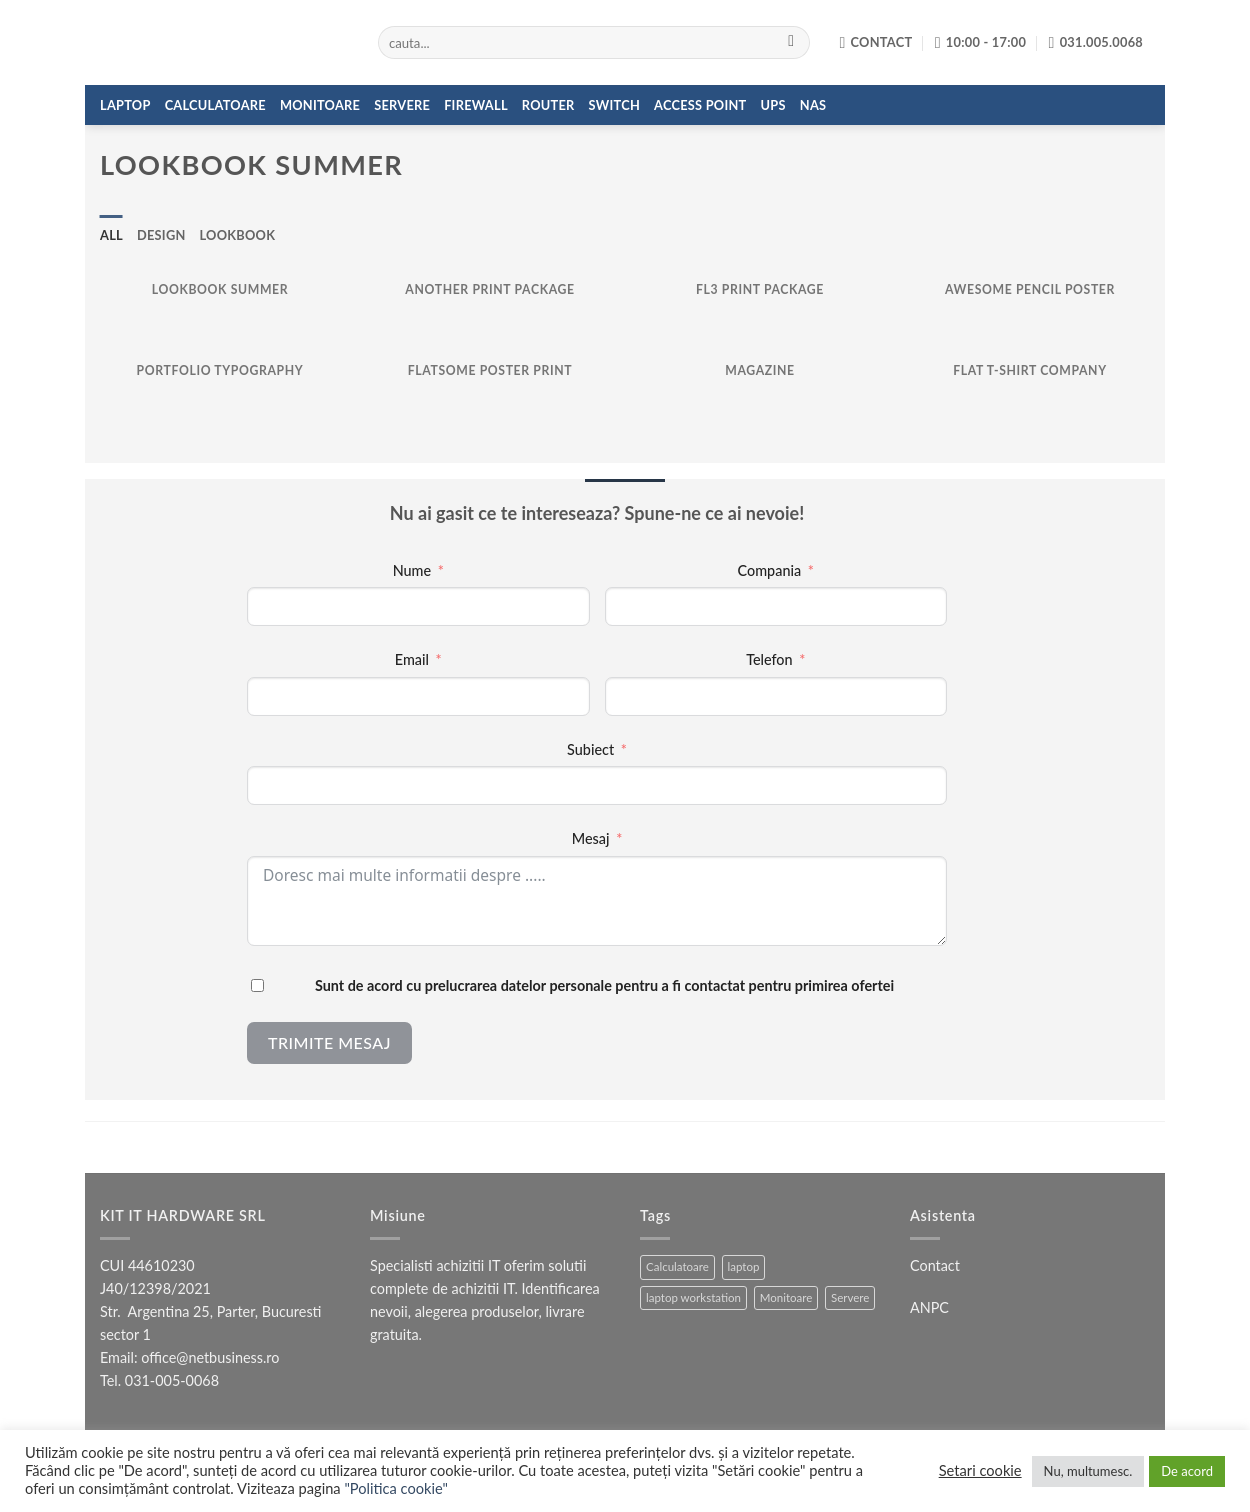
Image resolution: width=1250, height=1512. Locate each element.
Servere (402, 105)
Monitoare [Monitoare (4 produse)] (786, 1297)
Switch (614, 105)
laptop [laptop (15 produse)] (744, 1266)
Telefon (769, 659)
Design (161, 235)
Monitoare (320, 105)
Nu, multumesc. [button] (1088, 1471)
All (111, 235)
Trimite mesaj (329, 1042)
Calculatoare (215, 105)
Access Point (700, 105)
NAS (813, 105)
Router (548, 105)
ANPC (929, 1307)
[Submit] (791, 43)
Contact (935, 1265)
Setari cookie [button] (980, 1470)
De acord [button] (1187, 1471)
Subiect (590, 749)
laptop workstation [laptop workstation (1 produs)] (693, 1297)
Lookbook (238, 235)
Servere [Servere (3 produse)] (850, 1297)
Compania (770, 570)
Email (412, 659)
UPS (773, 105)
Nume (412, 570)
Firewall (476, 105)
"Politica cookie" (396, 1488)
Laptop (125, 105)
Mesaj (591, 838)
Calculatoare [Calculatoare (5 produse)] (677, 1266)
